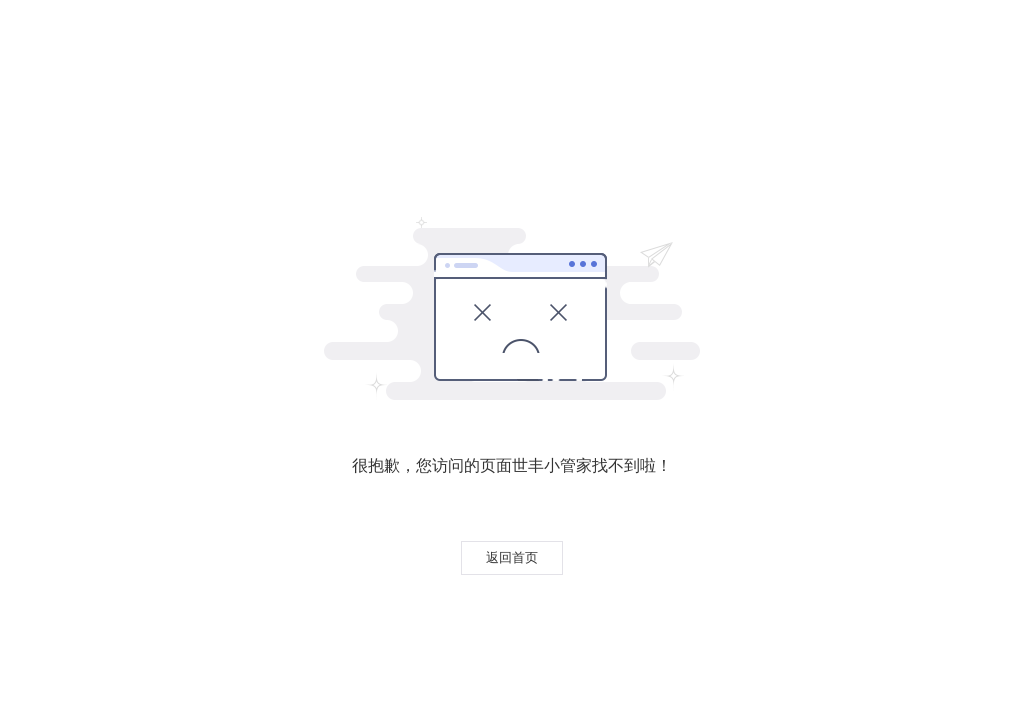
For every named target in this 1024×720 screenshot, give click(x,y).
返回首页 (512, 557)
